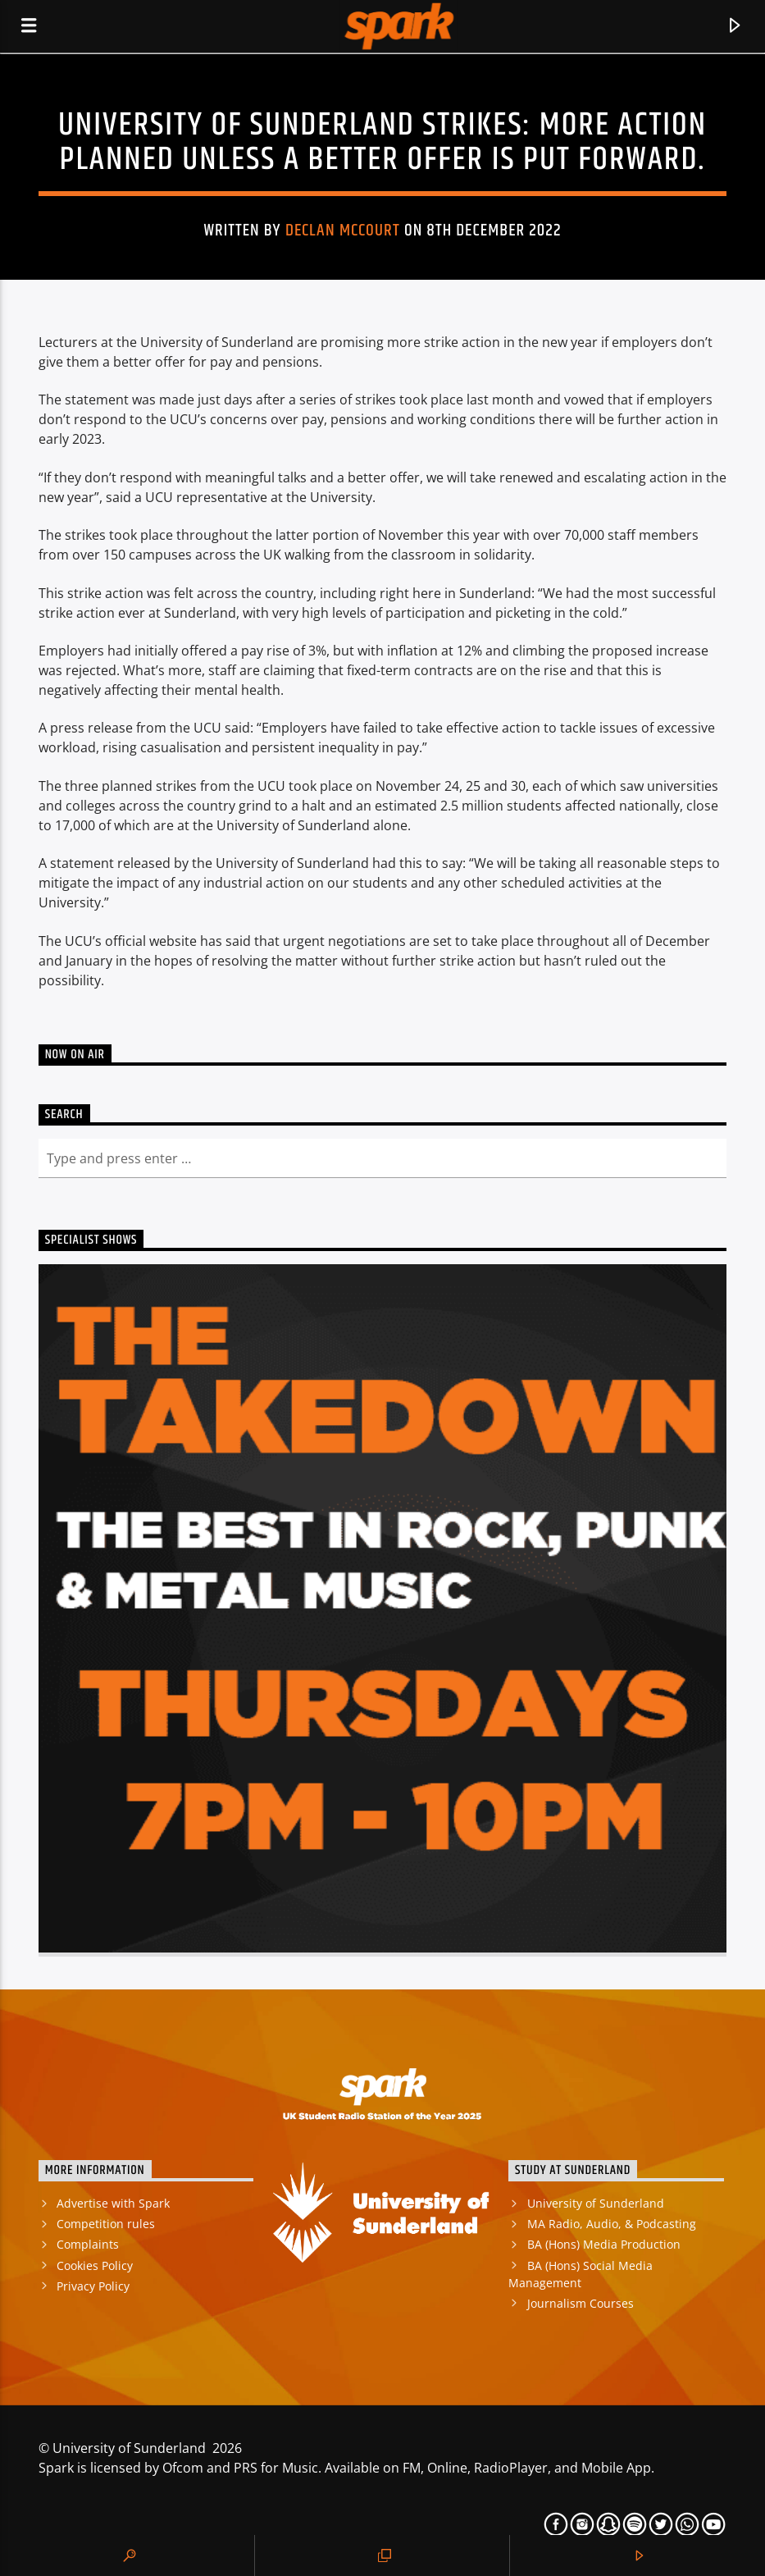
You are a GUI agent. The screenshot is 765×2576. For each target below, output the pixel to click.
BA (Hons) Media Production (604, 2244)
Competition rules (106, 2223)
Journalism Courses (580, 2303)
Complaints (88, 2244)
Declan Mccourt (343, 230)
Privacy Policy (93, 2286)
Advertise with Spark (113, 2203)
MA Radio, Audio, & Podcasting (611, 2223)
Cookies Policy (95, 2265)
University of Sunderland (595, 2203)
